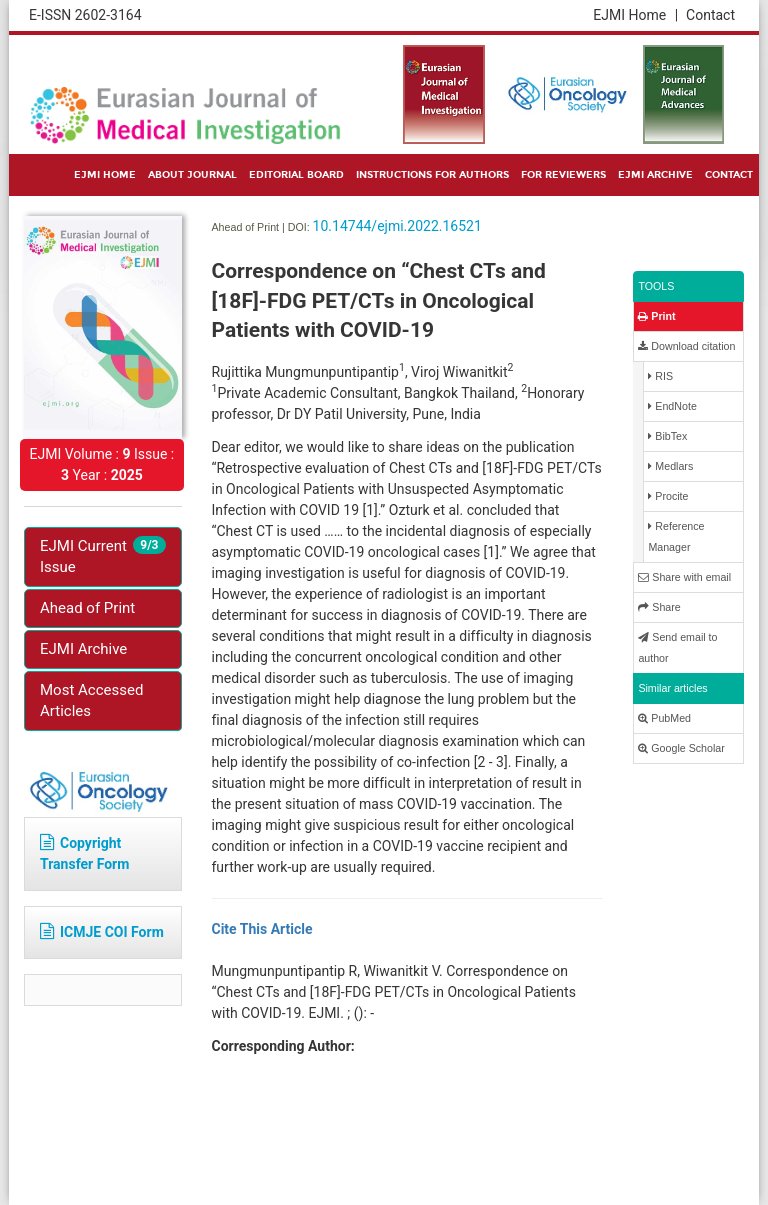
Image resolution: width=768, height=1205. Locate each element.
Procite (668, 496)
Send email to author (677, 647)
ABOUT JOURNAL (192, 175)
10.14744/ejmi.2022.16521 (397, 226)
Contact (710, 15)
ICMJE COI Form (102, 932)
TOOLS (656, 286)
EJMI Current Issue (103, 556)
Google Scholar (681, 748)
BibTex (667, 436)
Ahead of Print (87, 608)
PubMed (664, 718)
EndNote (672, 406)
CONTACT (729, 175)
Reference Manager (676, 536)
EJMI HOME (105, 175)
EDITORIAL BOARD (296, 175)
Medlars (670, 466)
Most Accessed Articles (91, 700)
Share (659, 607)
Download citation (686, 346)
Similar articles (672, 688)
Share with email (684, 577)
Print (656, 316)
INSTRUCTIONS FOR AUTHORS (432, 175)
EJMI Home (635, 15)
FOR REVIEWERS (563, 175)
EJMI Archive (83, 649)
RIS (660, 376)
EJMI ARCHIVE (655, 175)
